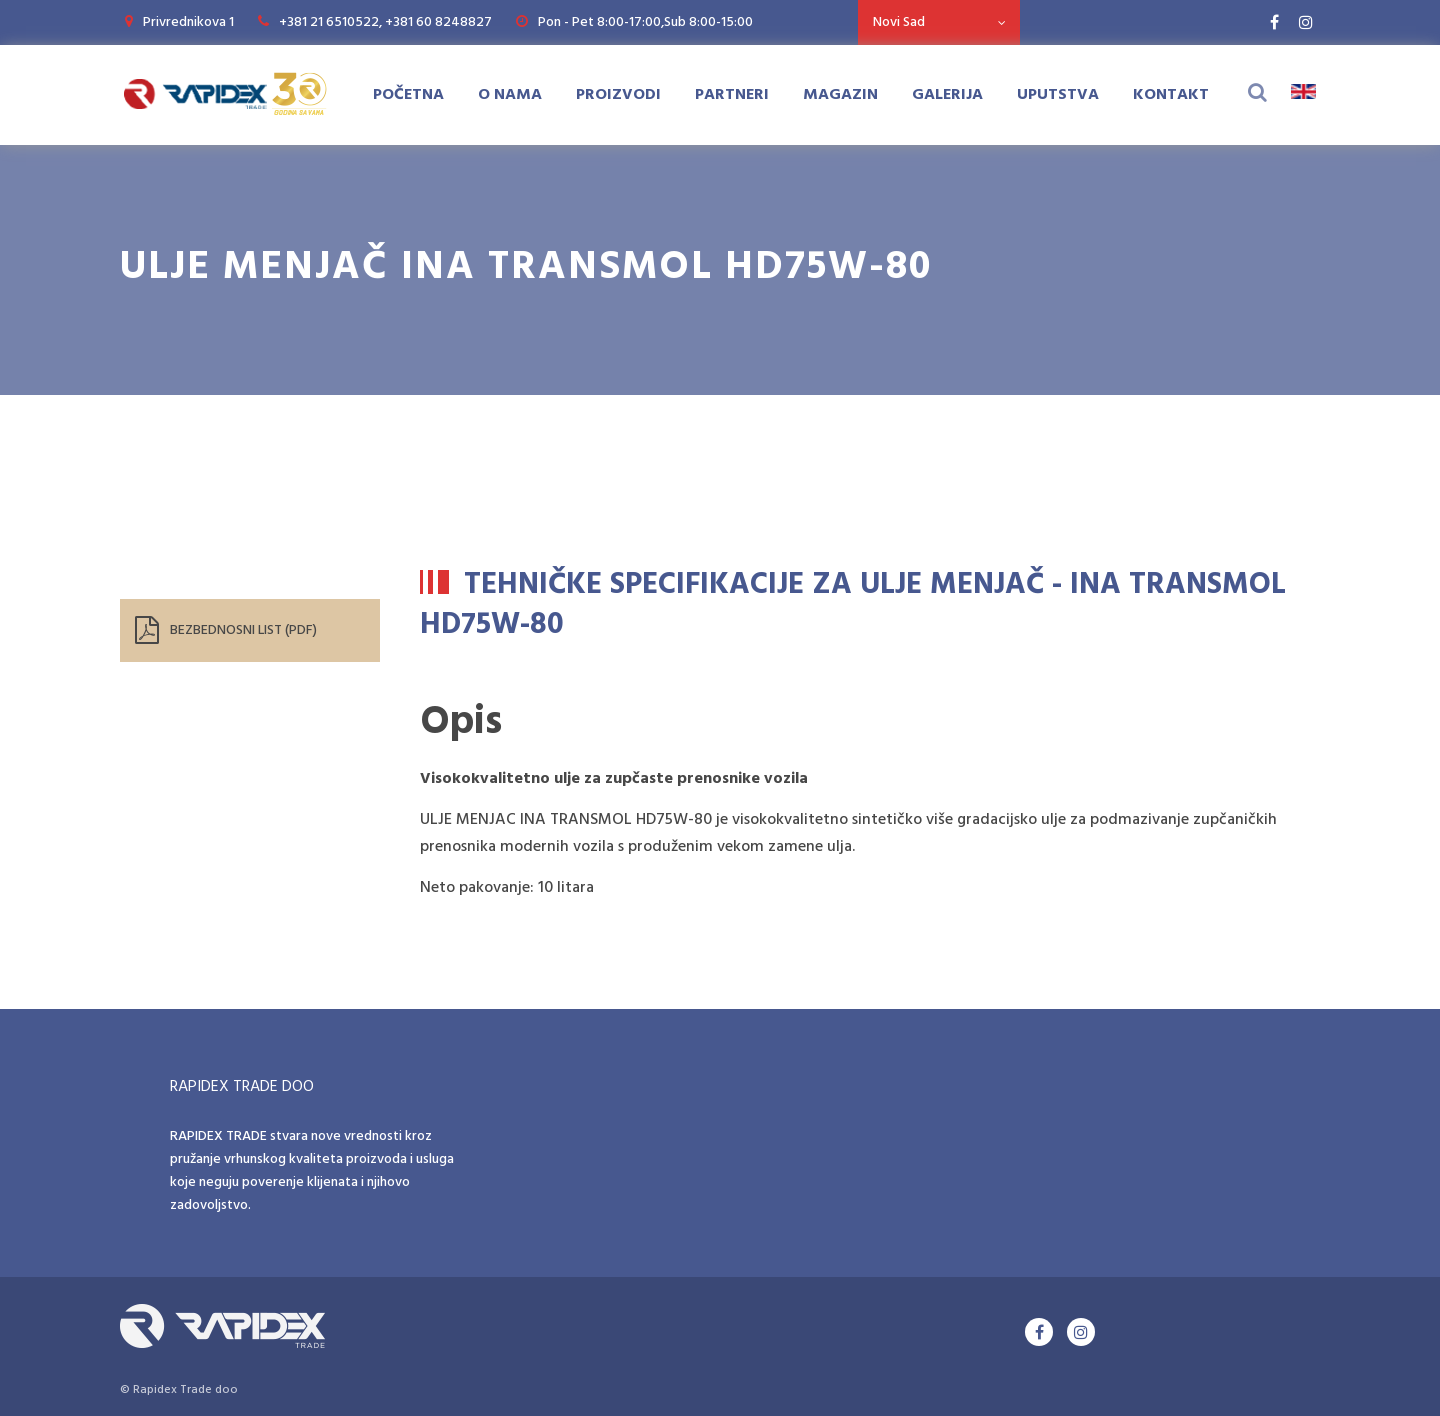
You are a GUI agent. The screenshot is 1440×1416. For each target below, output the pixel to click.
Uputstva (1058, 95)
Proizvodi (618, 95)
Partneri (732, 95)
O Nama (510, 95)
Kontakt (1171, 95)
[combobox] (939, 22)
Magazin (840, 95)
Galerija (947, 95)
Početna (408, 95)
